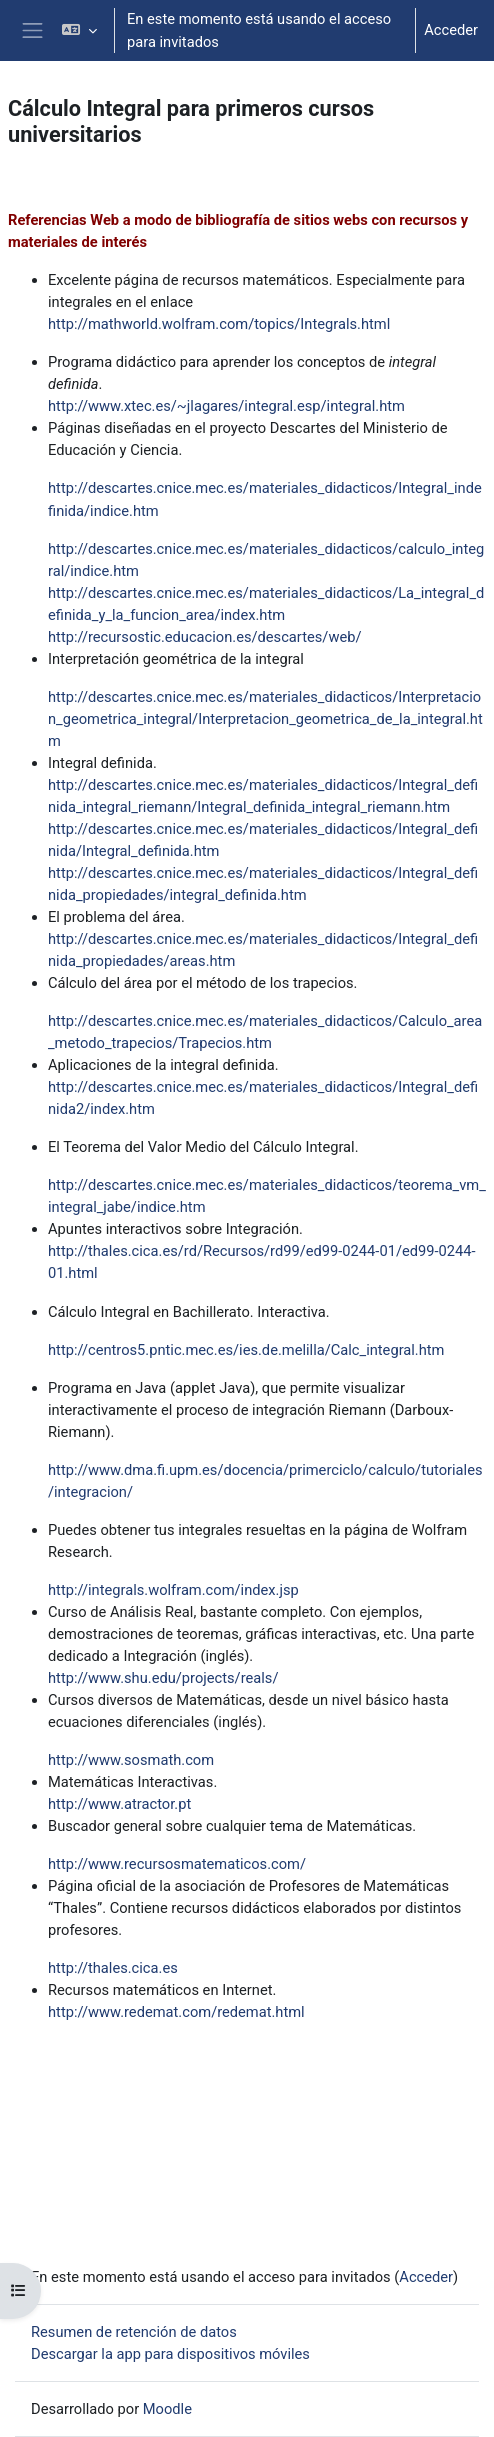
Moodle (167, 2409)
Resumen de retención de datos (134, 2332)
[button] (79, 30)
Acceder (451, 30)
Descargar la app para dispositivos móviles (170, 2354)
